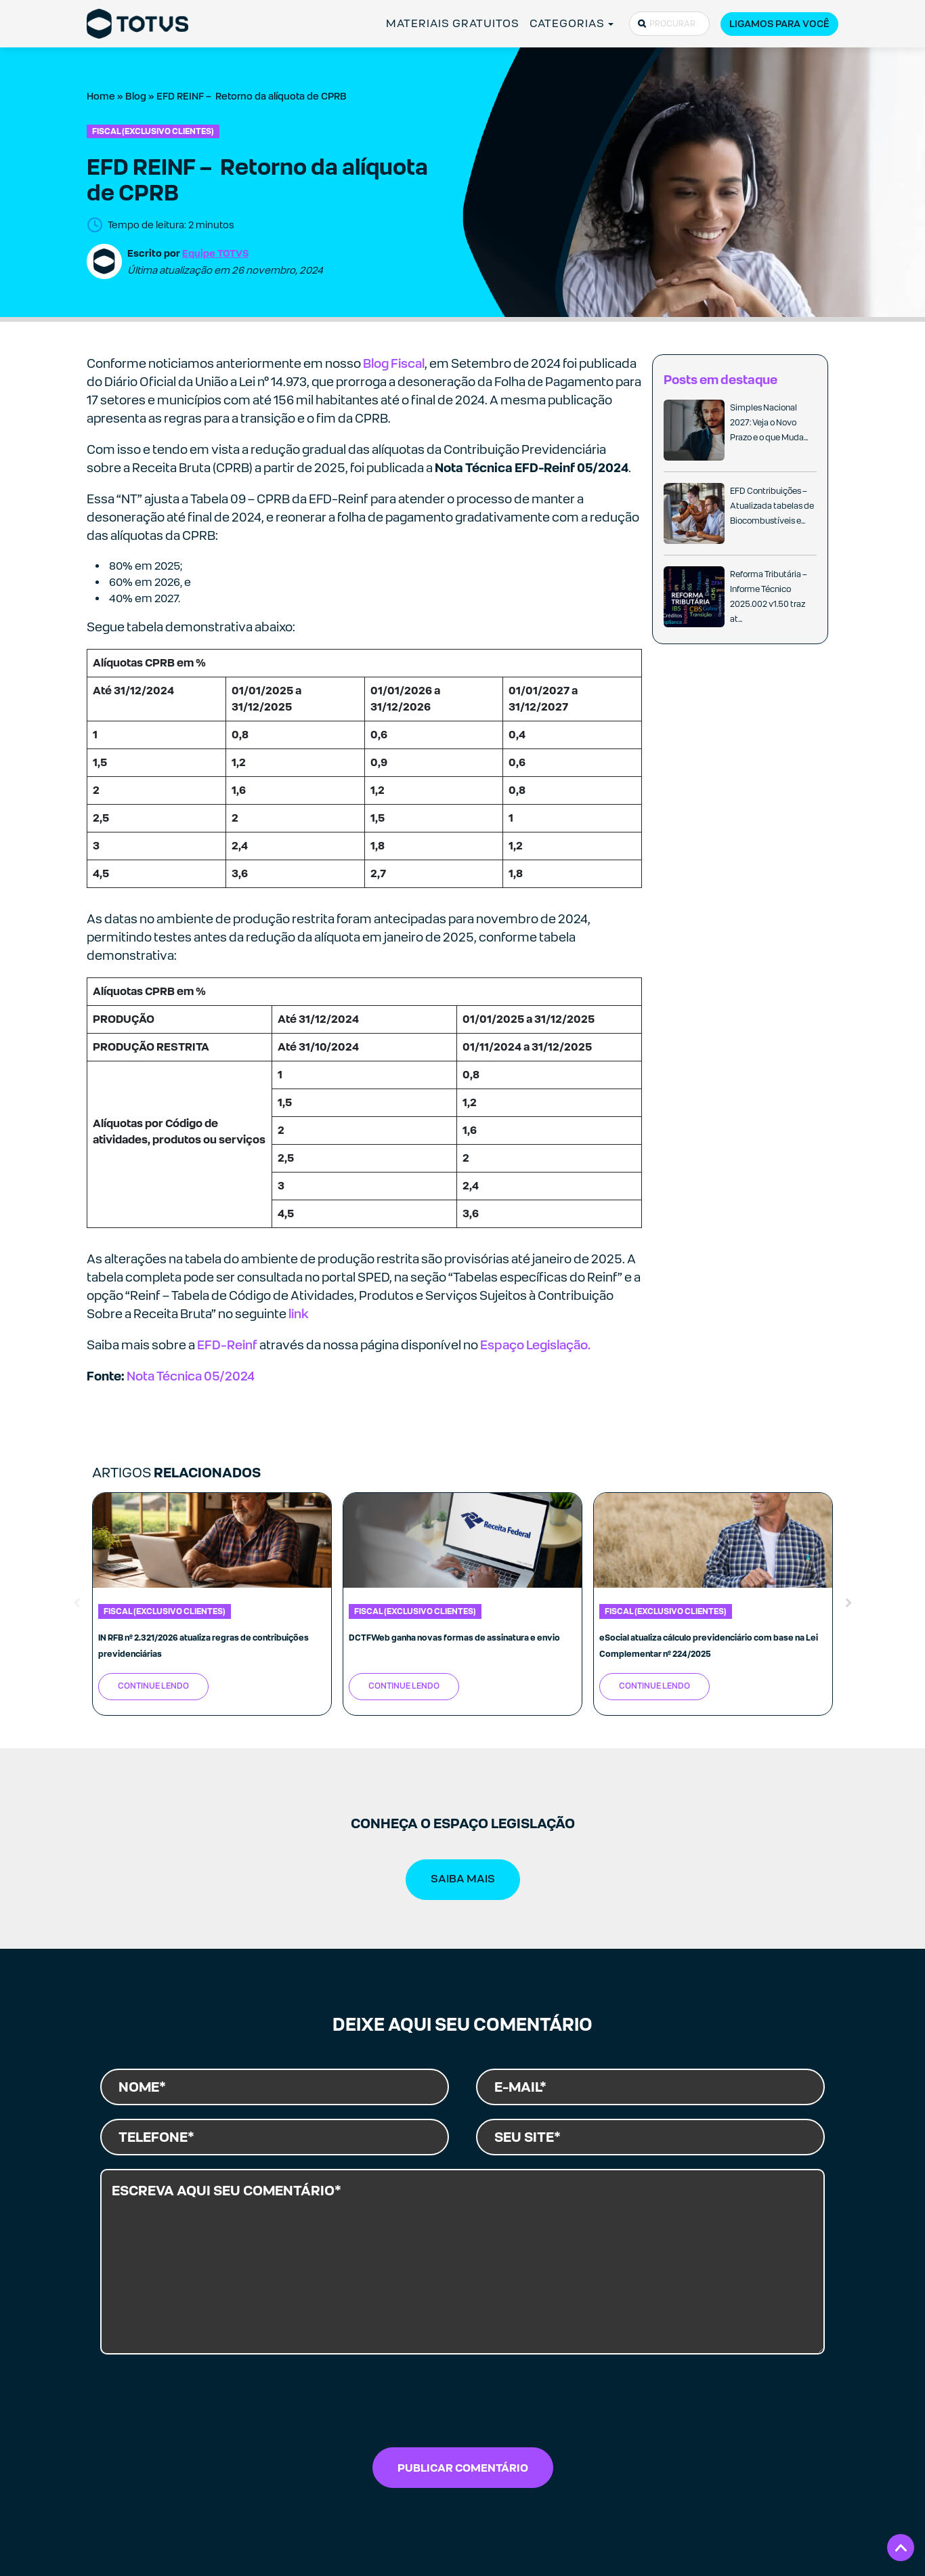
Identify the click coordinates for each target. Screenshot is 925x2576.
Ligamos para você (779, 23)
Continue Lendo (153, 1686)
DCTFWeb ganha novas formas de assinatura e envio (454, 1638)
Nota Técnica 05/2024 (191, 1376)
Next (848, 1604)
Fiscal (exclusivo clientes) (153, 131)
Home (101, 96)
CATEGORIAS (567, 23)
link (297, 1314)
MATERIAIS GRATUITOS (453, 23)
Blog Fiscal (394, 363)
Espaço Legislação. (535, 1345)
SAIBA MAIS (463, 1878)
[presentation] (462, 2404)
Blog (135, 96)
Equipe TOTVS (215, 253)
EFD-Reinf (227, 1345)
